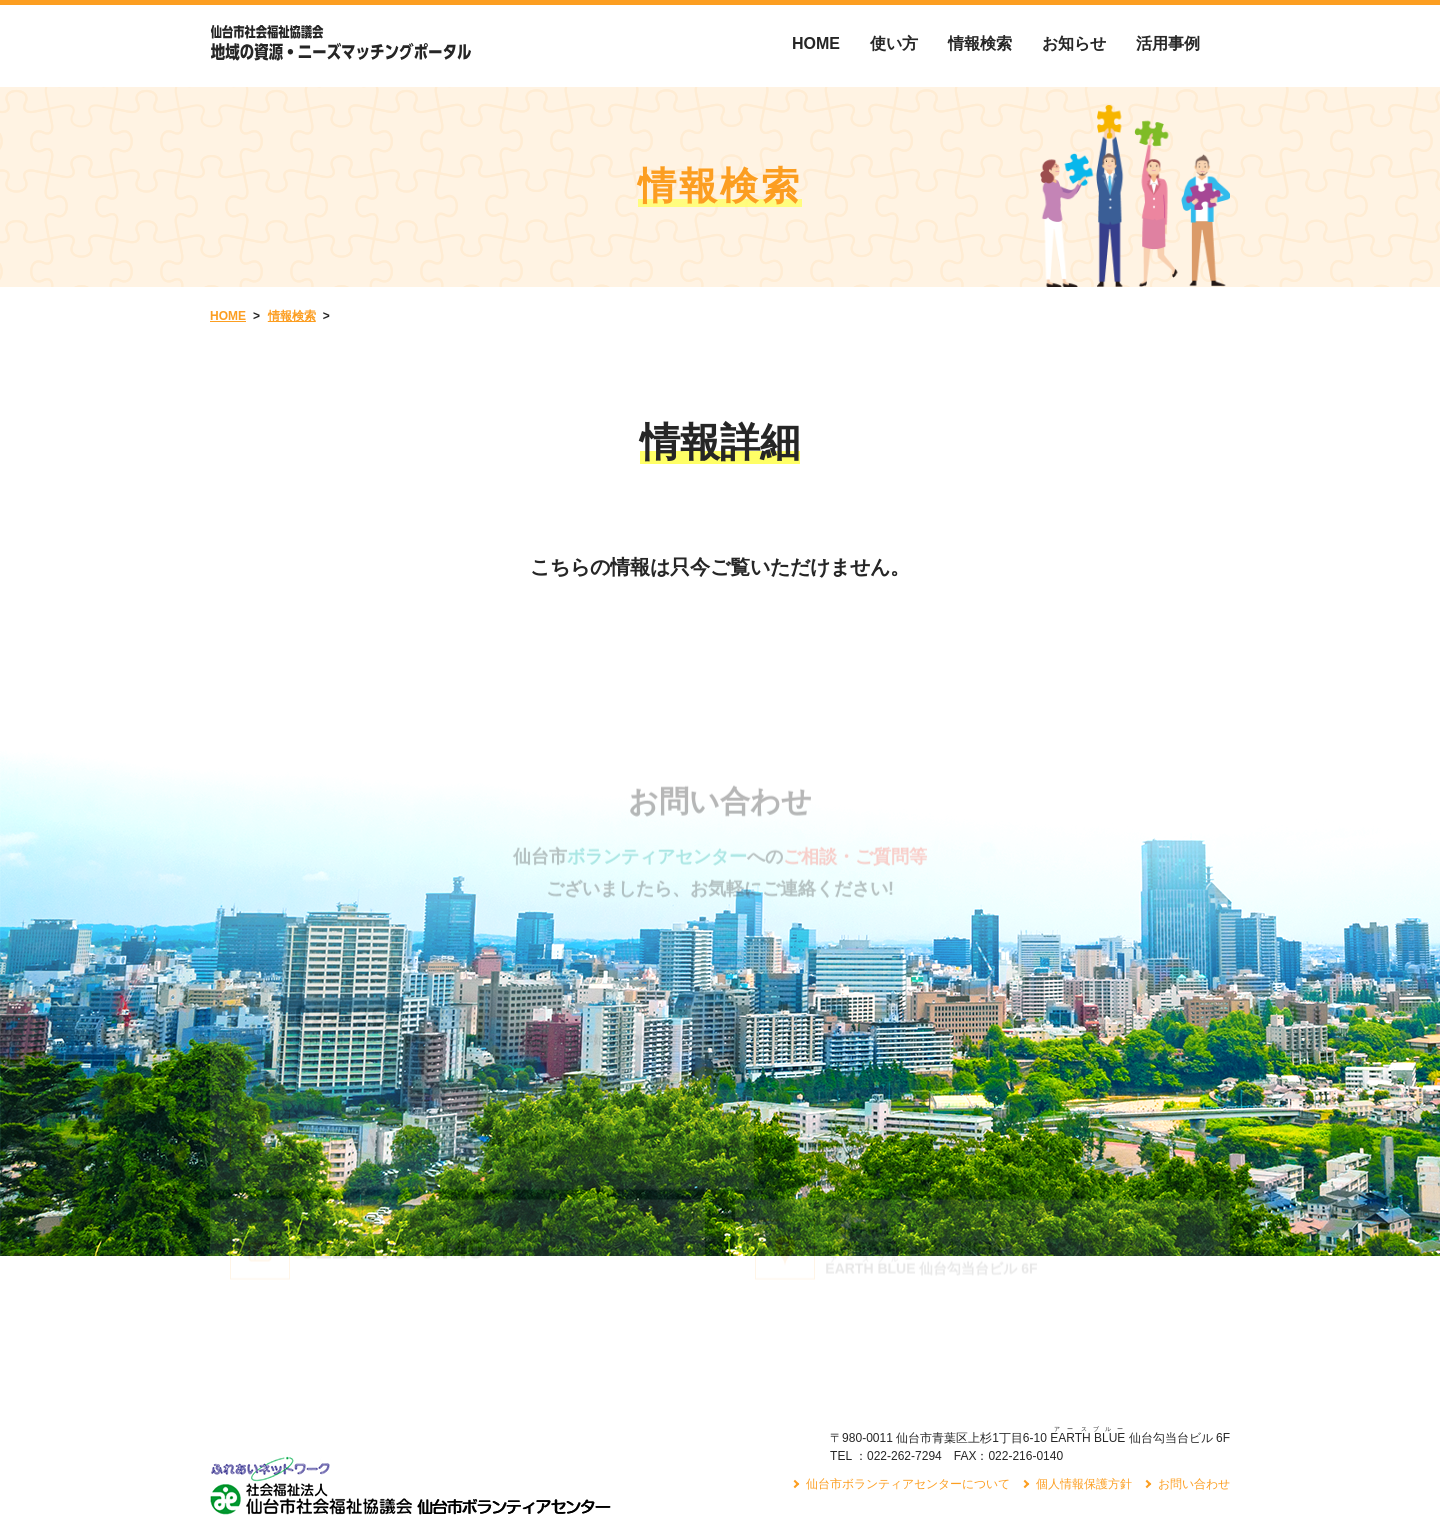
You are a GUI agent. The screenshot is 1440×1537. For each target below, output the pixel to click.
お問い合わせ (1194, 1383)
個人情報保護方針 (1084, 1383)
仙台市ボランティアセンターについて (908, 1383)
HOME (816, 43)
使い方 (894, 43)
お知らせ (1074, 43)
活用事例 (1168, 43)
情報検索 (980, 43)
